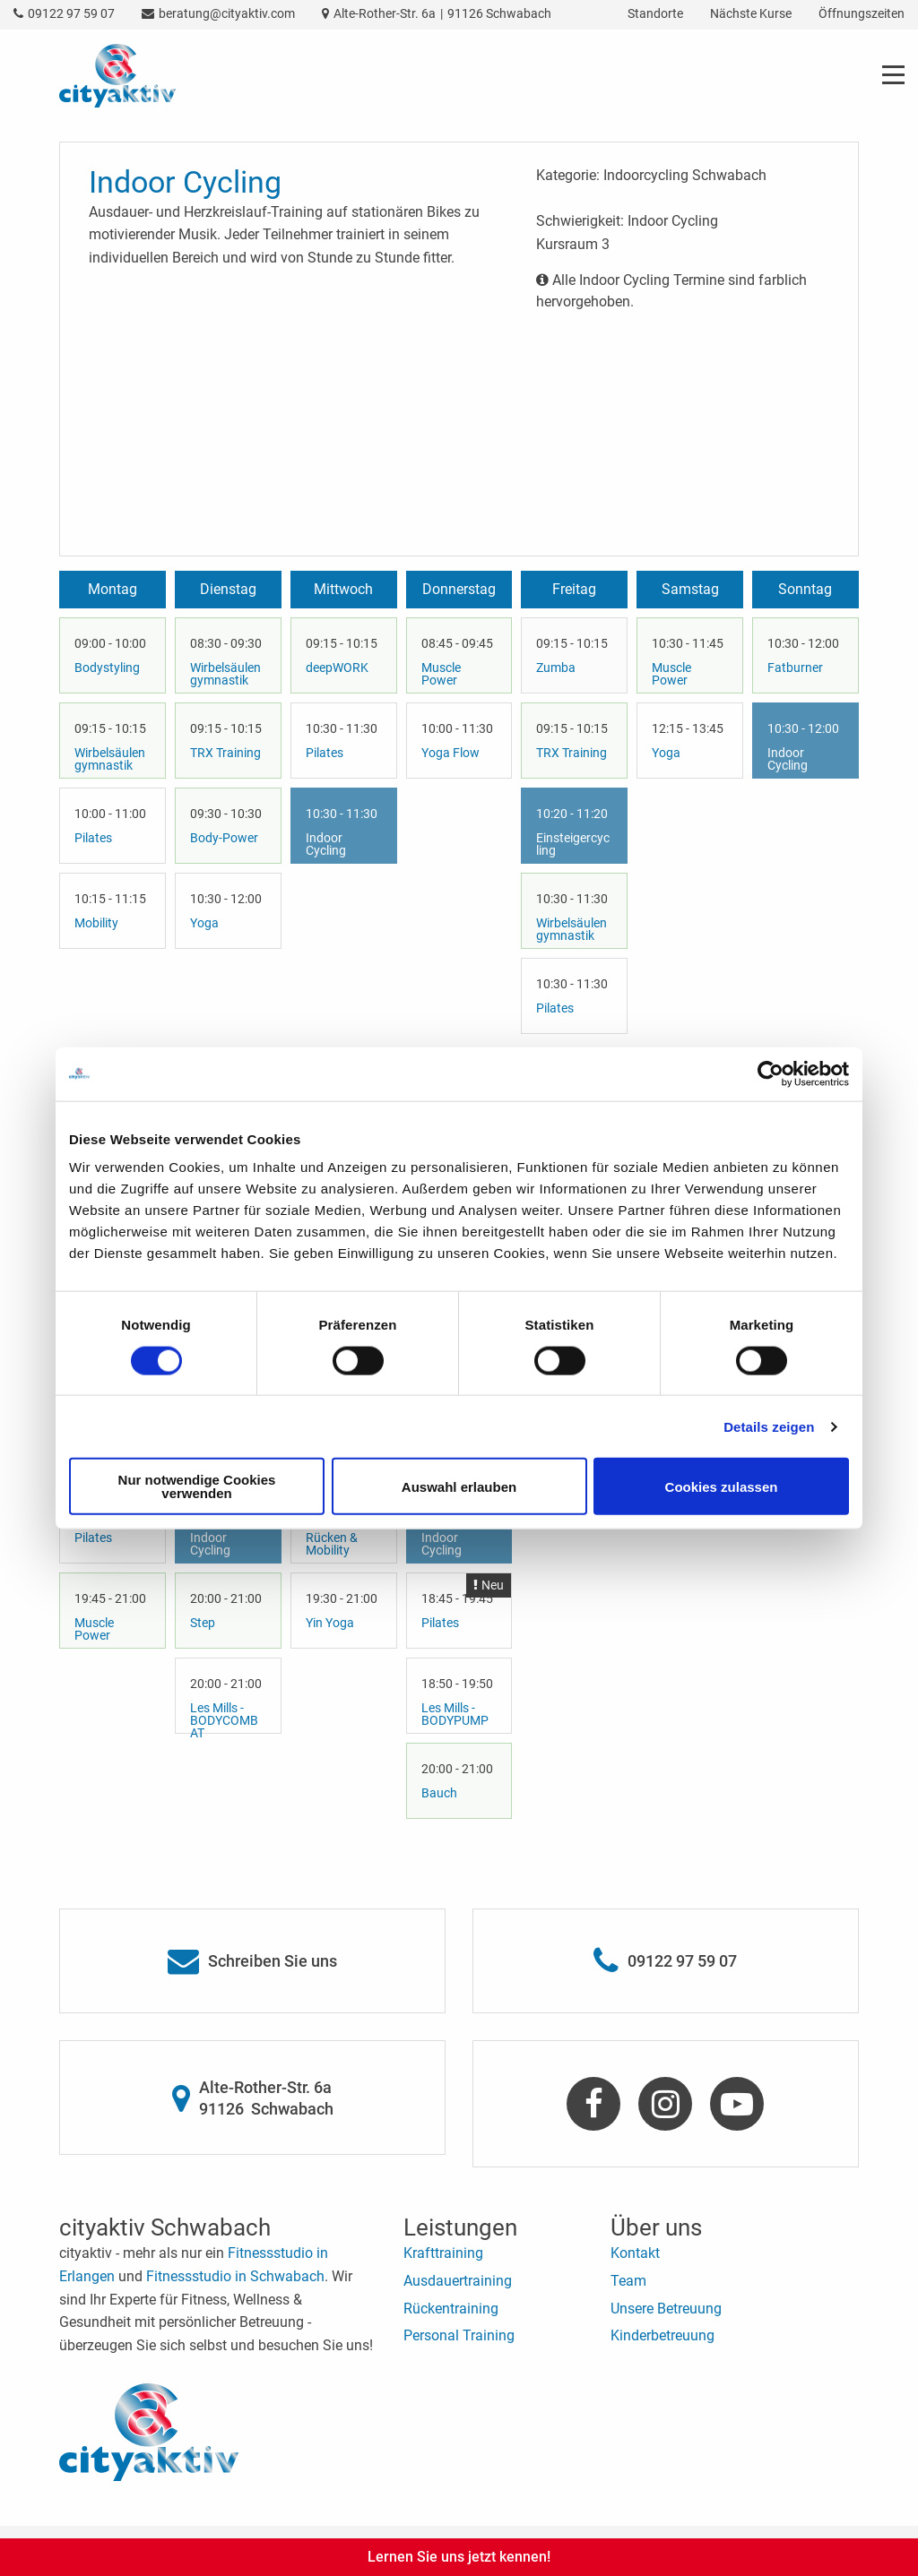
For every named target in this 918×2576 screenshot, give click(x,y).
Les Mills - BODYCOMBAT (224, 1720)
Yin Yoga (330, 1622)
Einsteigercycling (573, 844)
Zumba (556, 667)
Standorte (655, 13)
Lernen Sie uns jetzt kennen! (459, 2556)
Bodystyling (107, 667)
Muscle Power (441, 673)
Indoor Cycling (326, 844)
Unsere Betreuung (666, 2308)
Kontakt (635, 2253)
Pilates (93, 838)
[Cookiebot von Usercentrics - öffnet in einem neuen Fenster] (770, 1073)
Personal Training (459, 2335)
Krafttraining (443, 2253)
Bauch (439, 1793)
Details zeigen (768, 1426)
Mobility (96, 923)
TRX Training (225, 752)
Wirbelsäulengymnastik (109, 758)
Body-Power (224, 838)
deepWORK (337, 667)
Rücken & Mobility (332, 1543)
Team (628, 2280)
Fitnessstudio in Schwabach (235, 2276)
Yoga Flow (450, 752)
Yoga (204, 923)
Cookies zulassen (721, 1486)
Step (202, 1622)
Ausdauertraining (457, 2280)
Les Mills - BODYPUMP (455, 1714)
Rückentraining (450, 2308)
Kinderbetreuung (662, 2335)
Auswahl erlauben (459, 1486)
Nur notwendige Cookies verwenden (197, 1486)
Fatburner (795, 667)
